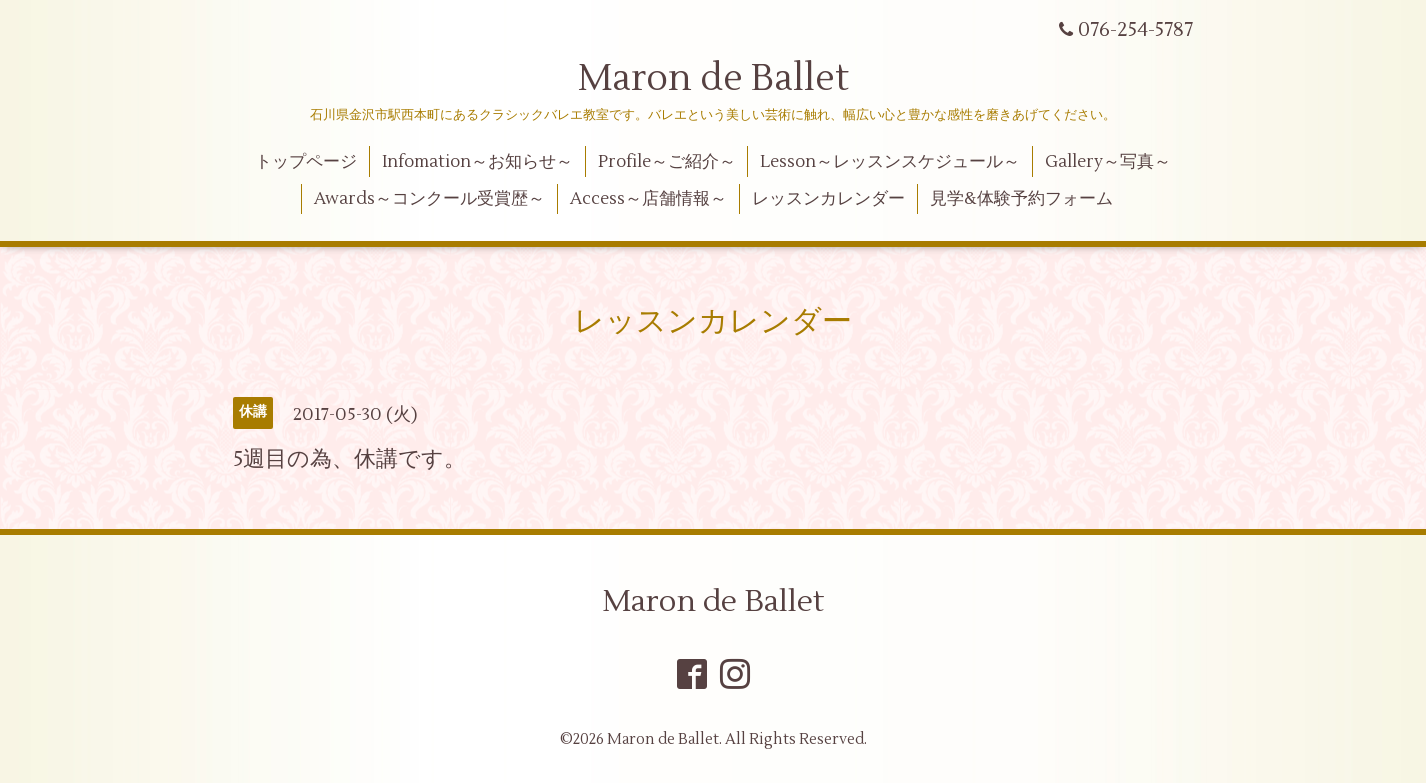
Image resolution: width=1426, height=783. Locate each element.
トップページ (306, 162)
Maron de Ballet (713, 79)
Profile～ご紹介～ (667, 162)
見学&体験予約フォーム (1021, 199)
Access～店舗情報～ (648, 199)
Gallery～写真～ (1108, 162)
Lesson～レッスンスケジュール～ (890, 162)
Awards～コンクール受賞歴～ (429, 199)
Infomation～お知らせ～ (477, 162)
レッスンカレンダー (828, 199)
